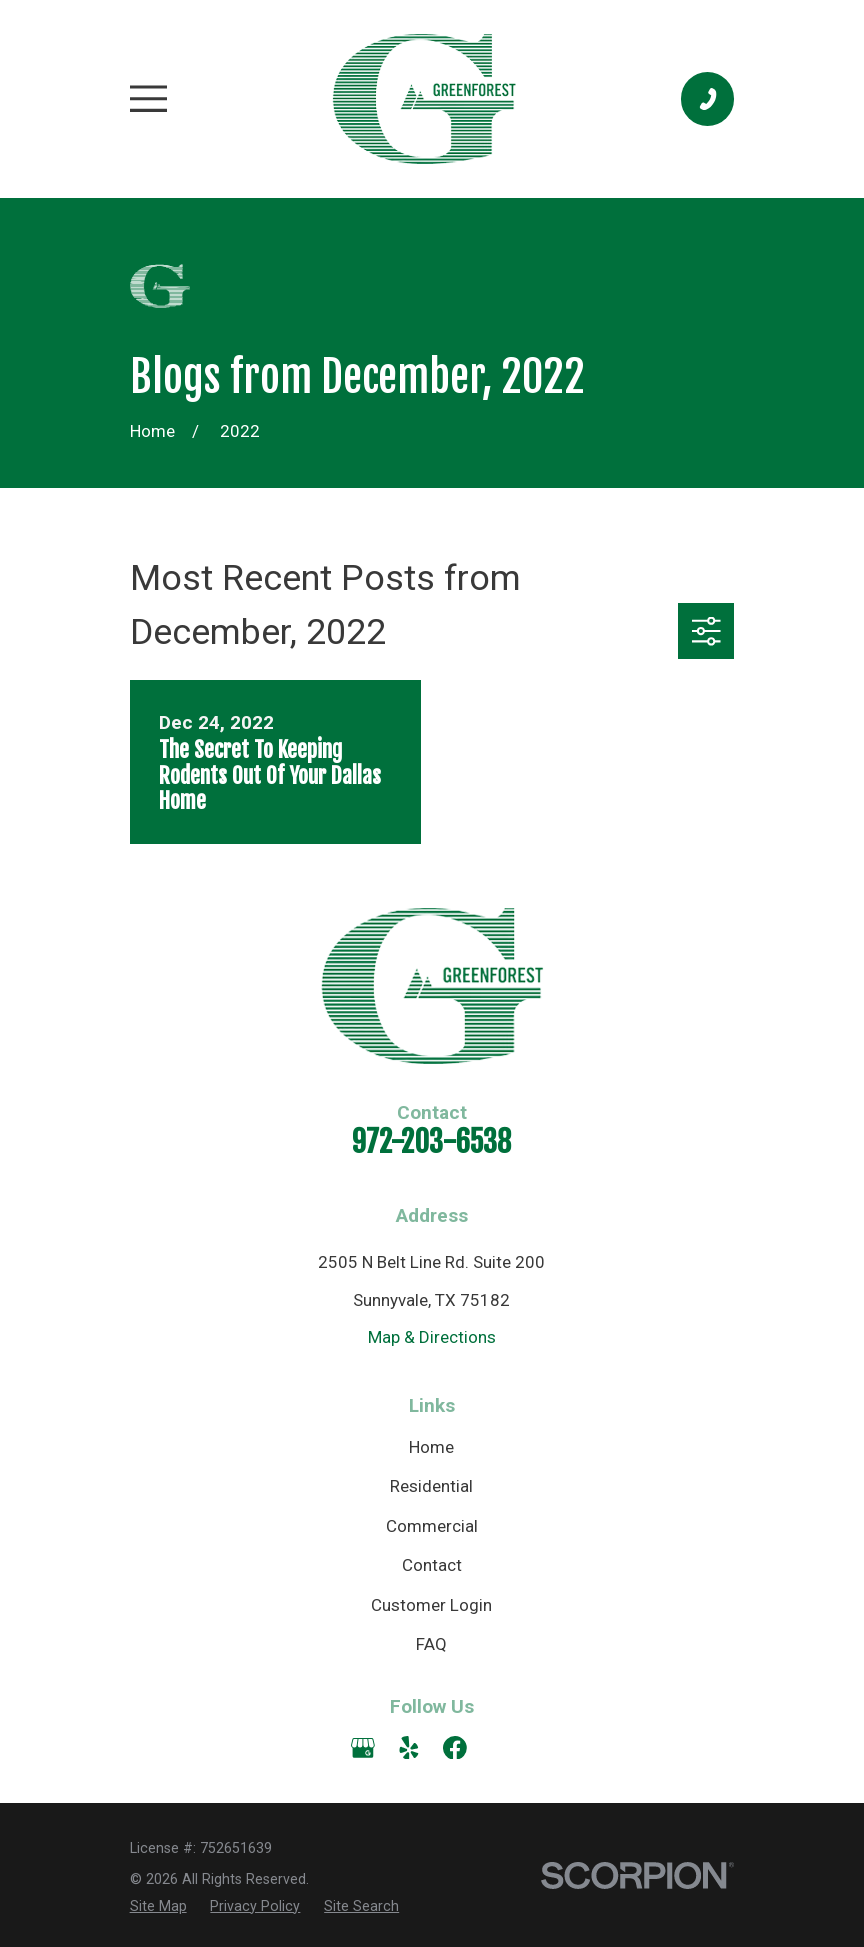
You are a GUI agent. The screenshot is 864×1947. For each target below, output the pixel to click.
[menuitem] (158, 1906)
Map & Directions (432, 1337)
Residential (431, 1486)
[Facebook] (455, 1748)
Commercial (432, 1526)
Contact (432, 1565)
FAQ (431, 1644)
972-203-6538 (431, 1142)
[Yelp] (409, 1748)
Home (431, 1447)
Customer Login (431, 1605)
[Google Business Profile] (363, 1748)
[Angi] (501, 1748)
